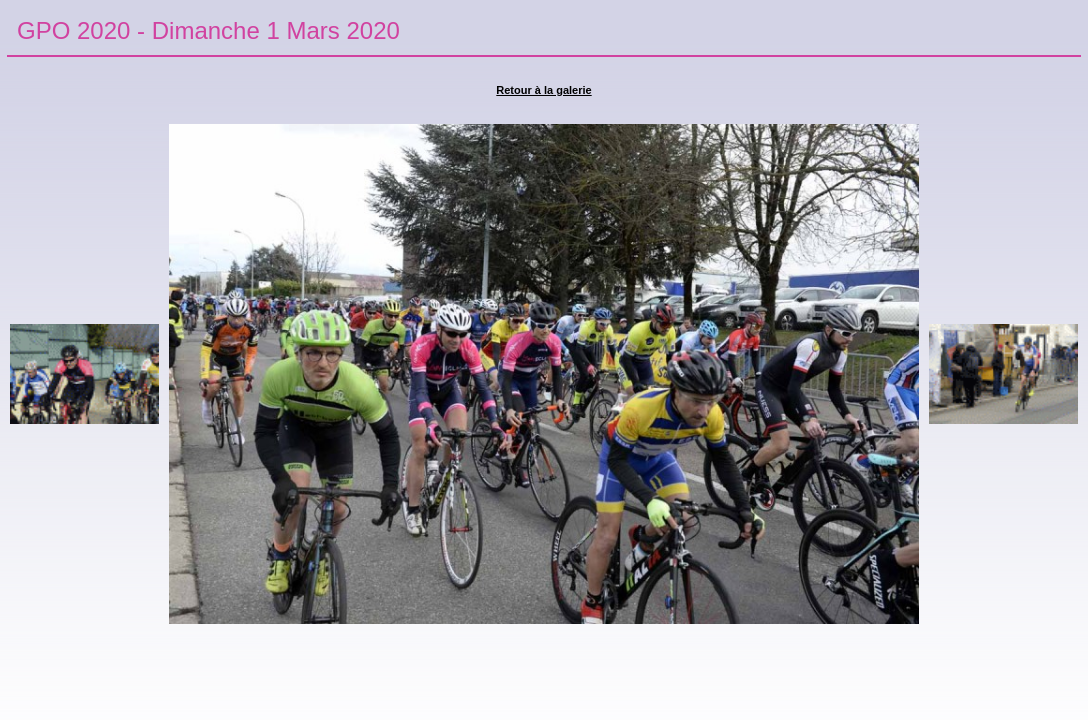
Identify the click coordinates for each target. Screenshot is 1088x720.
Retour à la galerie (543, 90)
